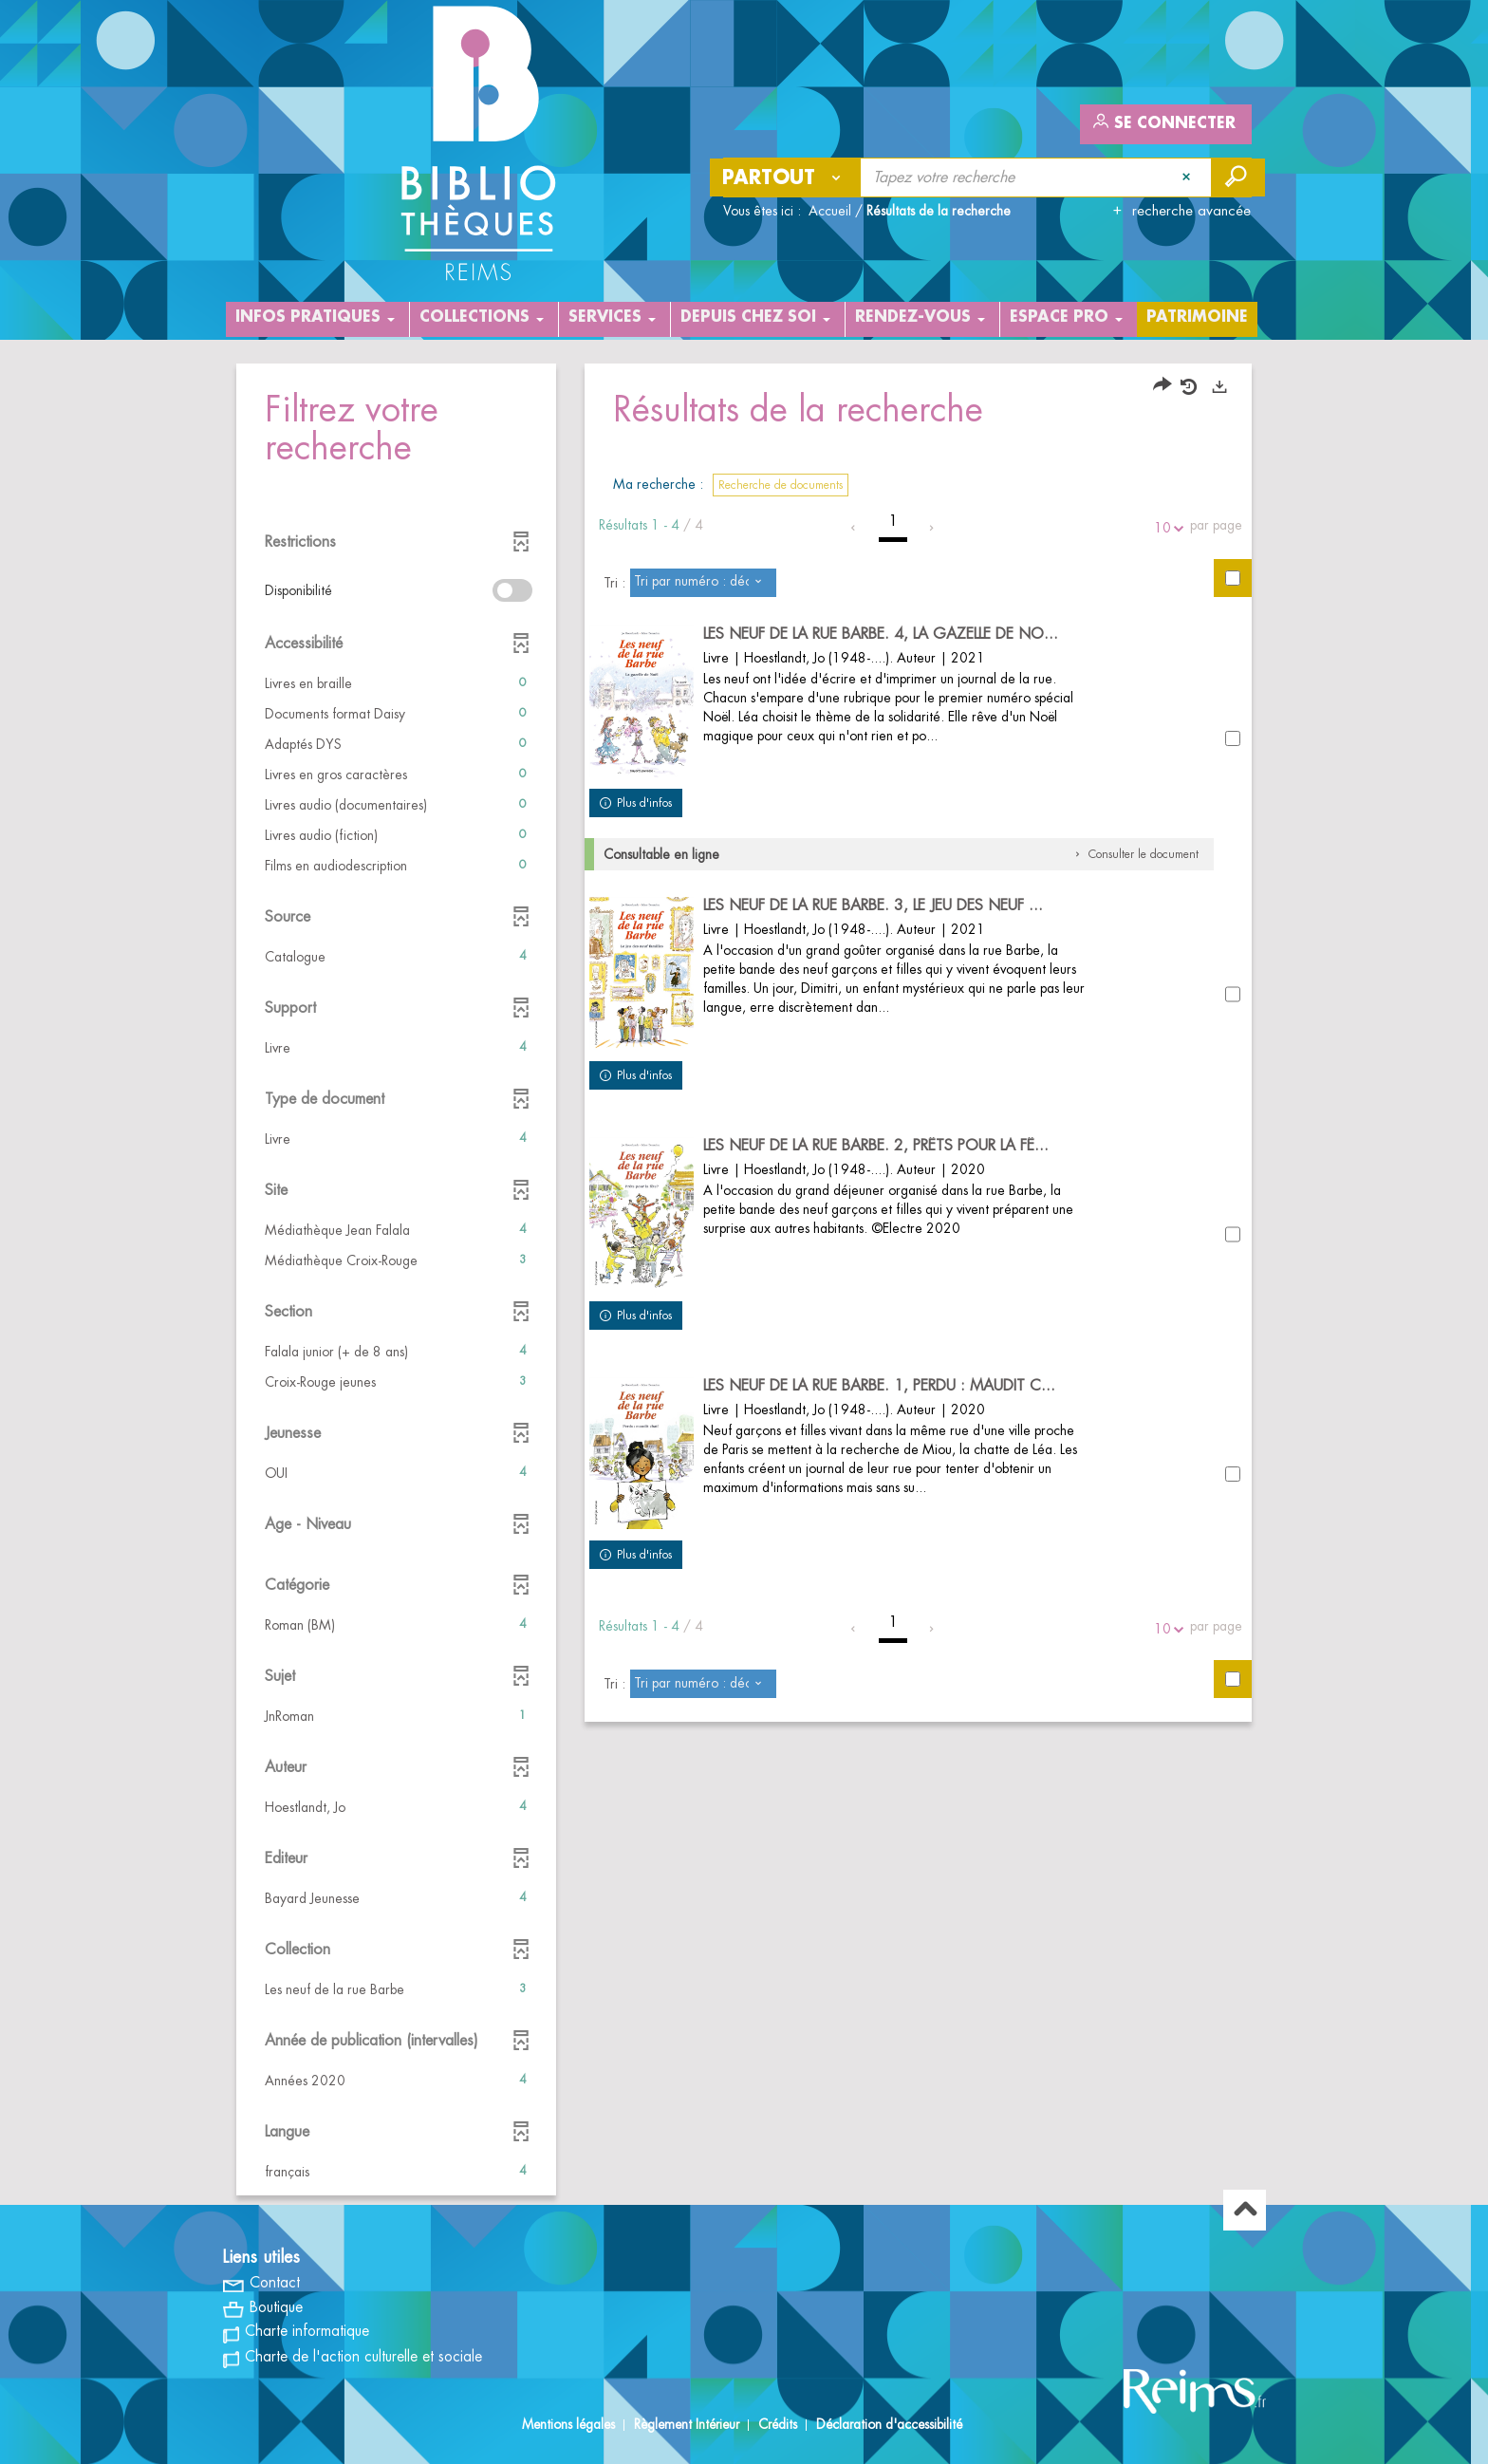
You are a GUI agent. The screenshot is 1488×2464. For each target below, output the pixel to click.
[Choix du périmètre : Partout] (786, 177)
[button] (396, 683)
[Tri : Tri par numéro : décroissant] (703, 583)
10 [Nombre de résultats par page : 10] (1165, 528)
